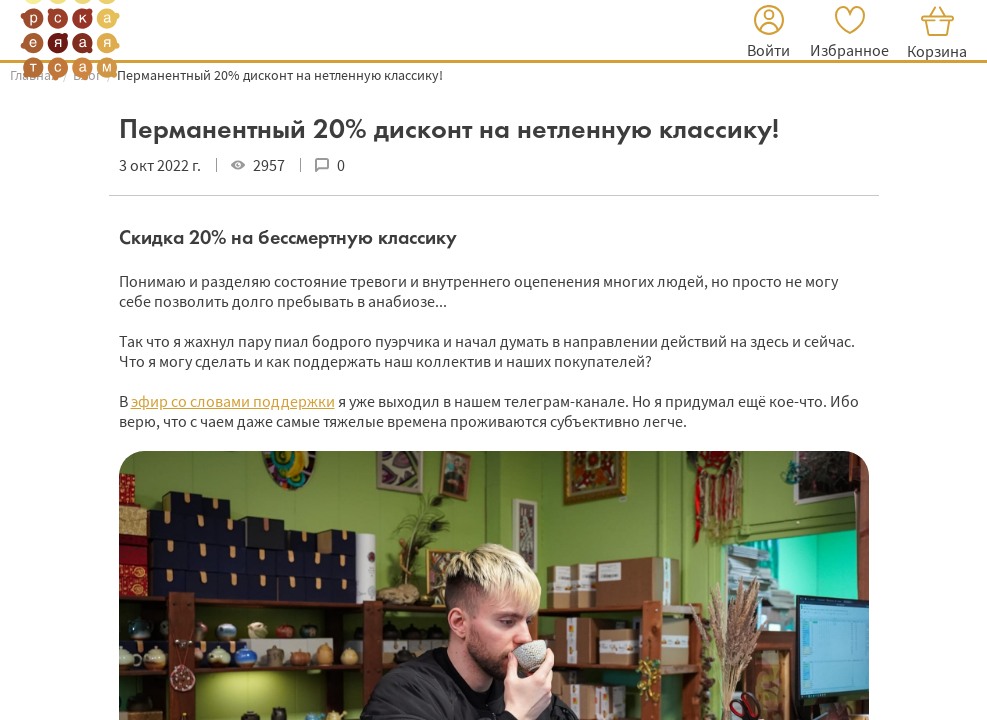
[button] (768, 34)
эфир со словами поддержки (233, 401)
